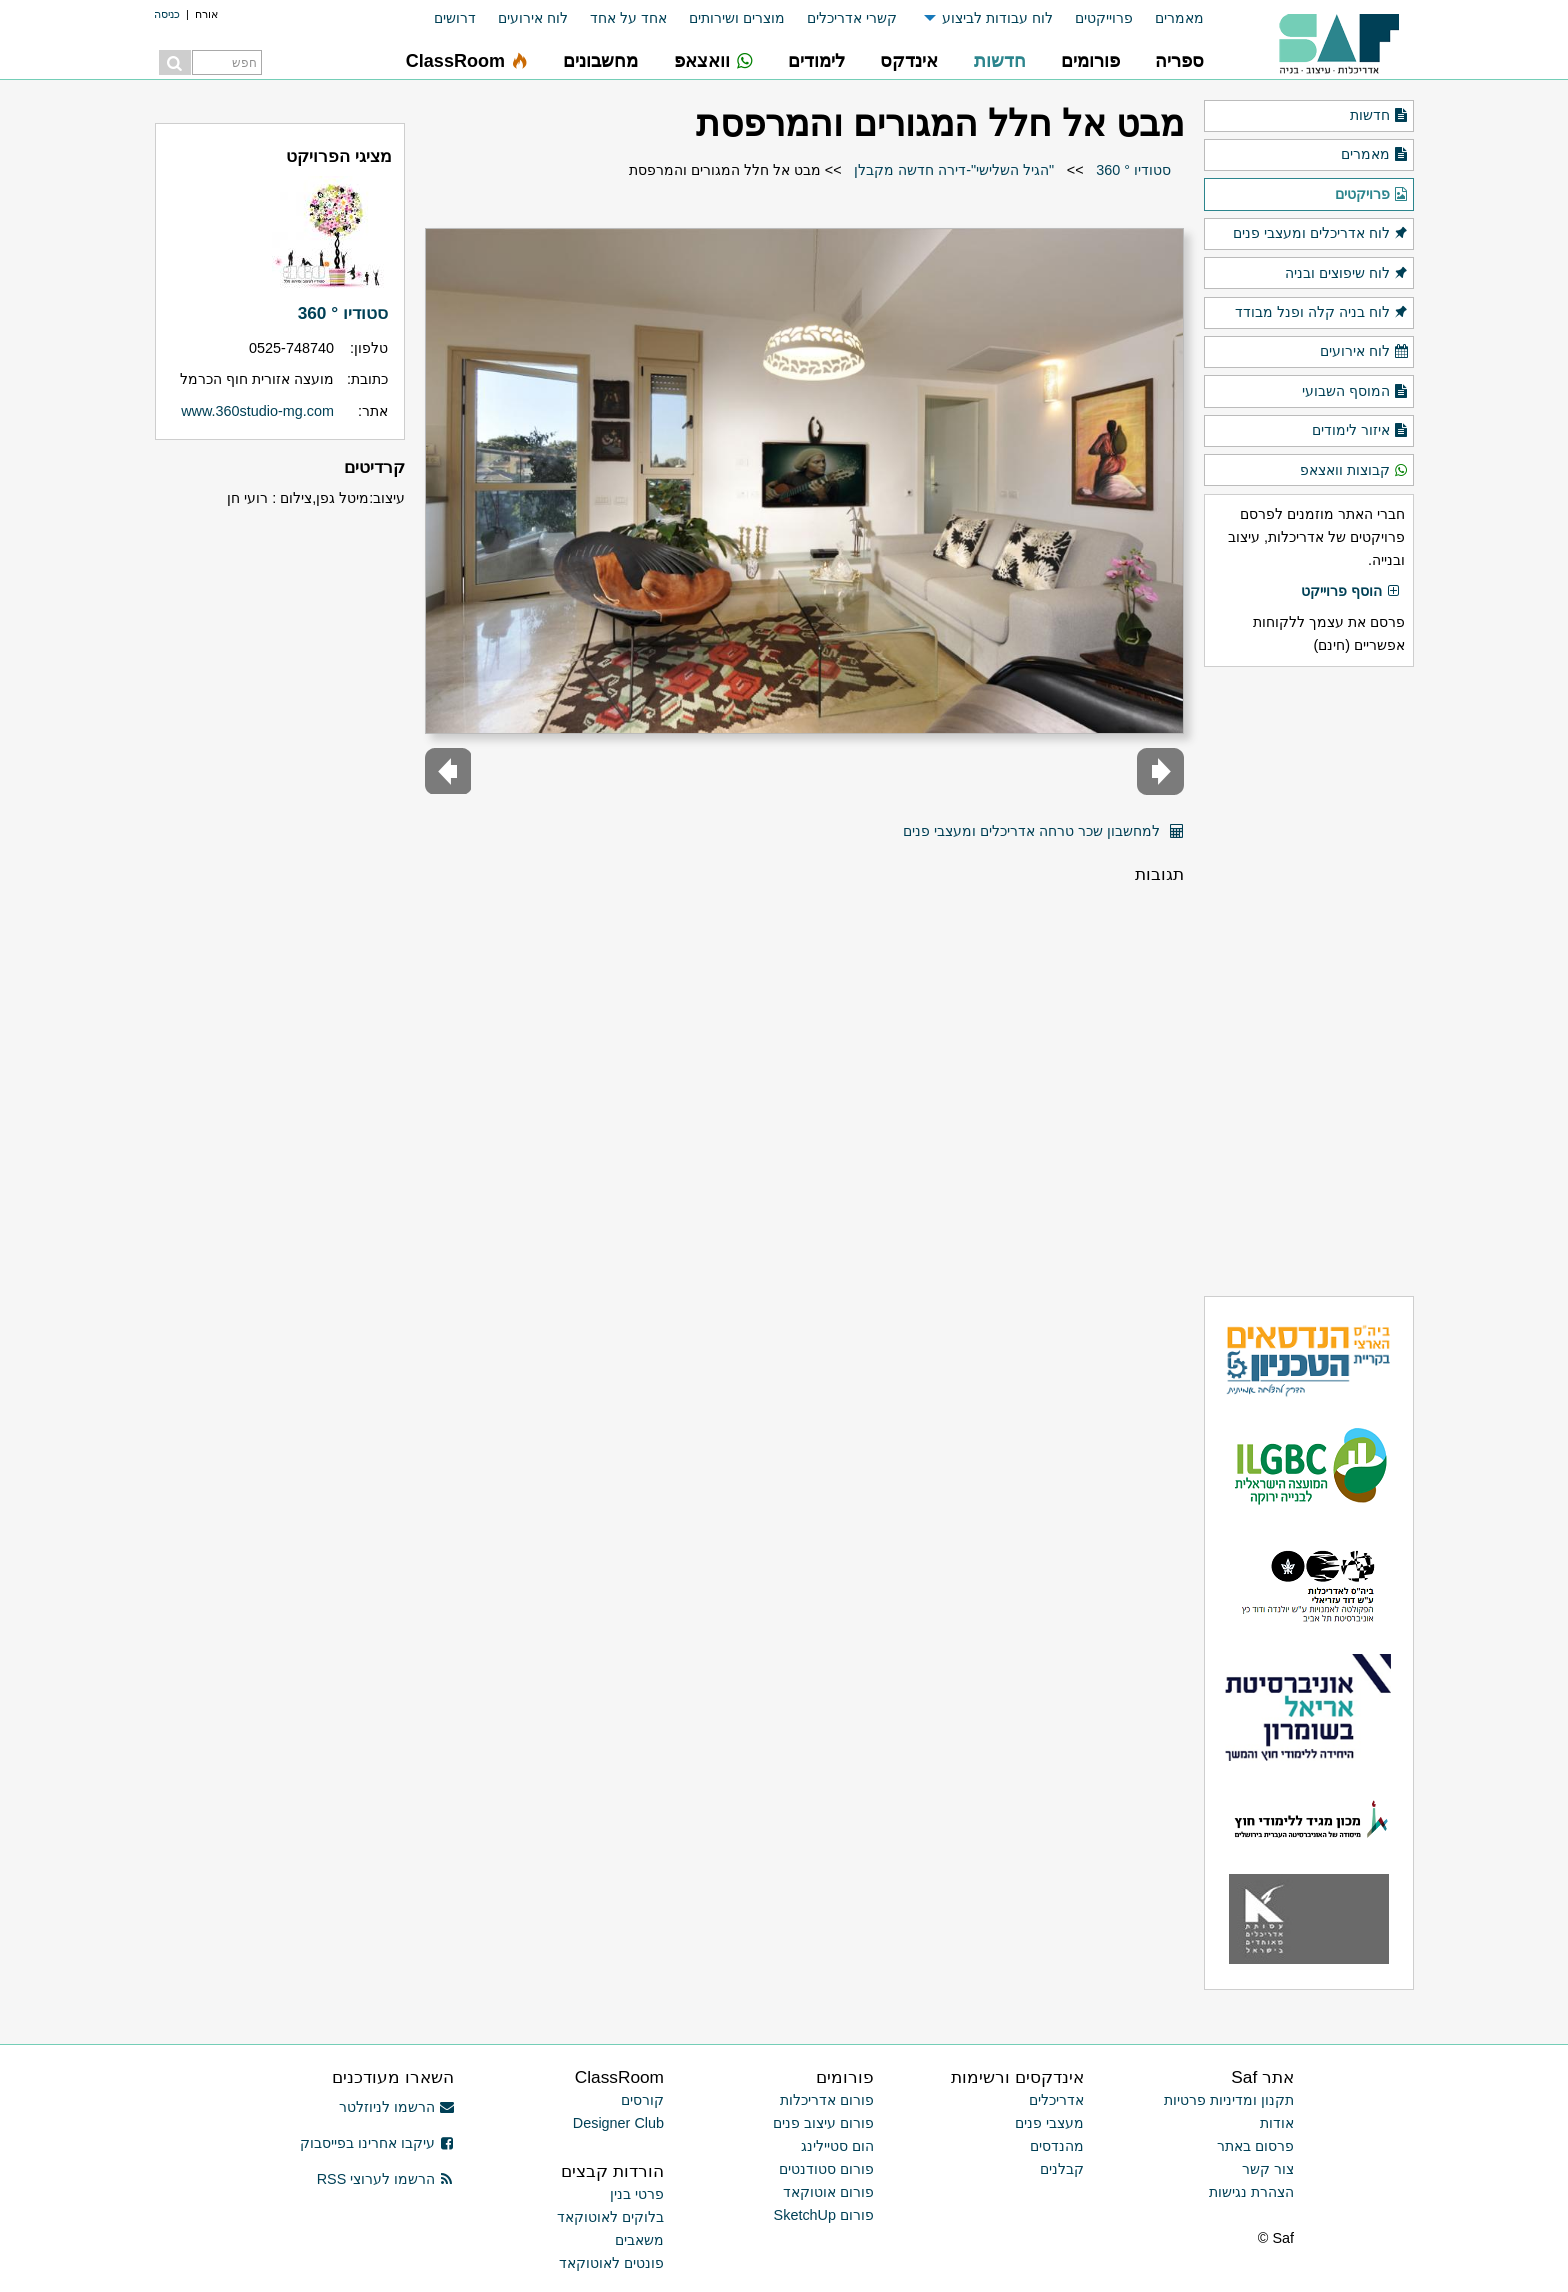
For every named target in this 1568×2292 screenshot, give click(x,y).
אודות (1277, 2123)
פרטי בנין (637, 2194)
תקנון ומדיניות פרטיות (1229, 2100)
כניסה (167, 14)
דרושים (455, 18)
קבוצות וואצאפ (1354, 471)
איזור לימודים (1360, 431)
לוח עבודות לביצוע (997, 18)
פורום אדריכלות (827, 2100)
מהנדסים (1057, 2146)
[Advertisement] (1309, 981)
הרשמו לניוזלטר (396, 2107)
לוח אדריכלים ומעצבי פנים (1321, 234)
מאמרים (1179, 18)
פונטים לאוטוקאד (611, 2263)
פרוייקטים (1104, 18)
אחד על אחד (628, 18)
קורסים (642, 2100)
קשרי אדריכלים (852, 18)
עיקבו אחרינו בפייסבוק (377, 2143)
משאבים (639, 2240)
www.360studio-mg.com (257, 411)
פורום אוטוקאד (828, 2192)
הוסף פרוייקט (1351, 592)
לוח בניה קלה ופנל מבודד (1322, 313)
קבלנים (1062, 2169)
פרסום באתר (1255, 2146)
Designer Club (618, 2123)
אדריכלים (1056, 2100)
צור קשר (1268, 2169)
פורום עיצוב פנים (823, 2123)
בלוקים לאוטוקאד (610, 2217)
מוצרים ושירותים (737, 18)
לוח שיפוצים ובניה (1347, 274)
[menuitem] (1168, 18)
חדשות (1379, 116)
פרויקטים (1372, 195)
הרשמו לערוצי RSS (385, 2179)
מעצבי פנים (1049, 2123)
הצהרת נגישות (1251, 2192)
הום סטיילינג (837, 2146)
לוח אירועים (533, 18)
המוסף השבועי (1355, 392)
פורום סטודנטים (826, 2169)
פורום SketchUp (824, 2215)
